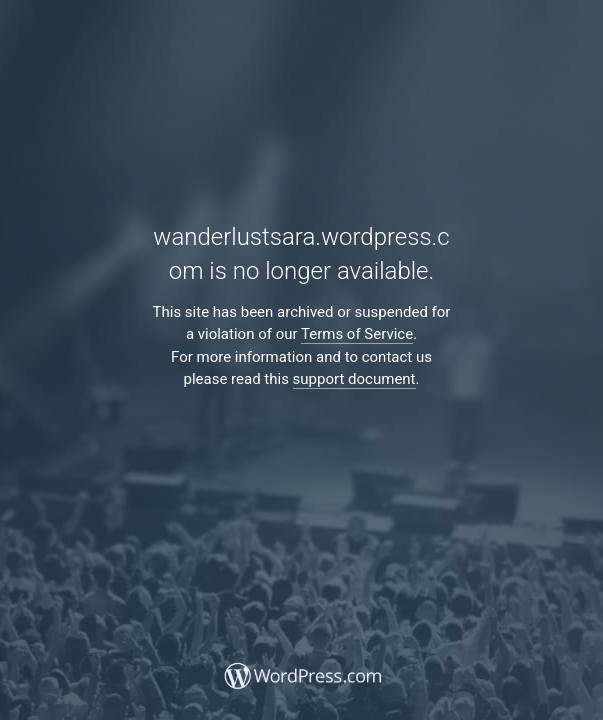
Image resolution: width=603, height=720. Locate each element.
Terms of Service (357, 334)
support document (354, 379)
